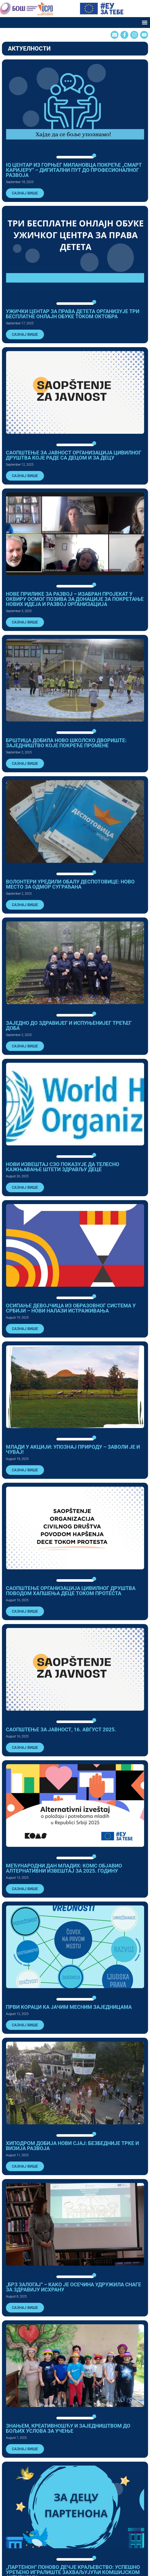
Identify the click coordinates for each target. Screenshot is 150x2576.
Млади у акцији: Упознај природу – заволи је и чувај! (73, 1449)
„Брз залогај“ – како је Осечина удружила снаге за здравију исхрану (73, 2287)
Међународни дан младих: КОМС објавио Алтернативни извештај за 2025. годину (64, 1868)
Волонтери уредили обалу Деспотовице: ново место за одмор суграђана (70, 884)
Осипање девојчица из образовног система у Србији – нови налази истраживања (71, 1308)
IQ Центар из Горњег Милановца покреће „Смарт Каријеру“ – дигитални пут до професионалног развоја (74, 170)
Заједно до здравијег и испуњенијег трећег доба (69, 1025)
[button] (144, 22)
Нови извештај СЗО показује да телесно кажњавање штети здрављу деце (62, 1166)
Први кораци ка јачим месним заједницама (69, 2007)
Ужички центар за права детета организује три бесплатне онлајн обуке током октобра (72, 313)
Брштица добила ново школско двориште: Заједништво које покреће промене (66, 742)
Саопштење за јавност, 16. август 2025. (61, 1729)
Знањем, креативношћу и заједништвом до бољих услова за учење (68, 2428)
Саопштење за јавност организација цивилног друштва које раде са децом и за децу (73, 455)
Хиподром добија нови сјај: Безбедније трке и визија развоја (72, 2145)
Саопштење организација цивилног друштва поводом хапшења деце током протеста (70, 1590)
